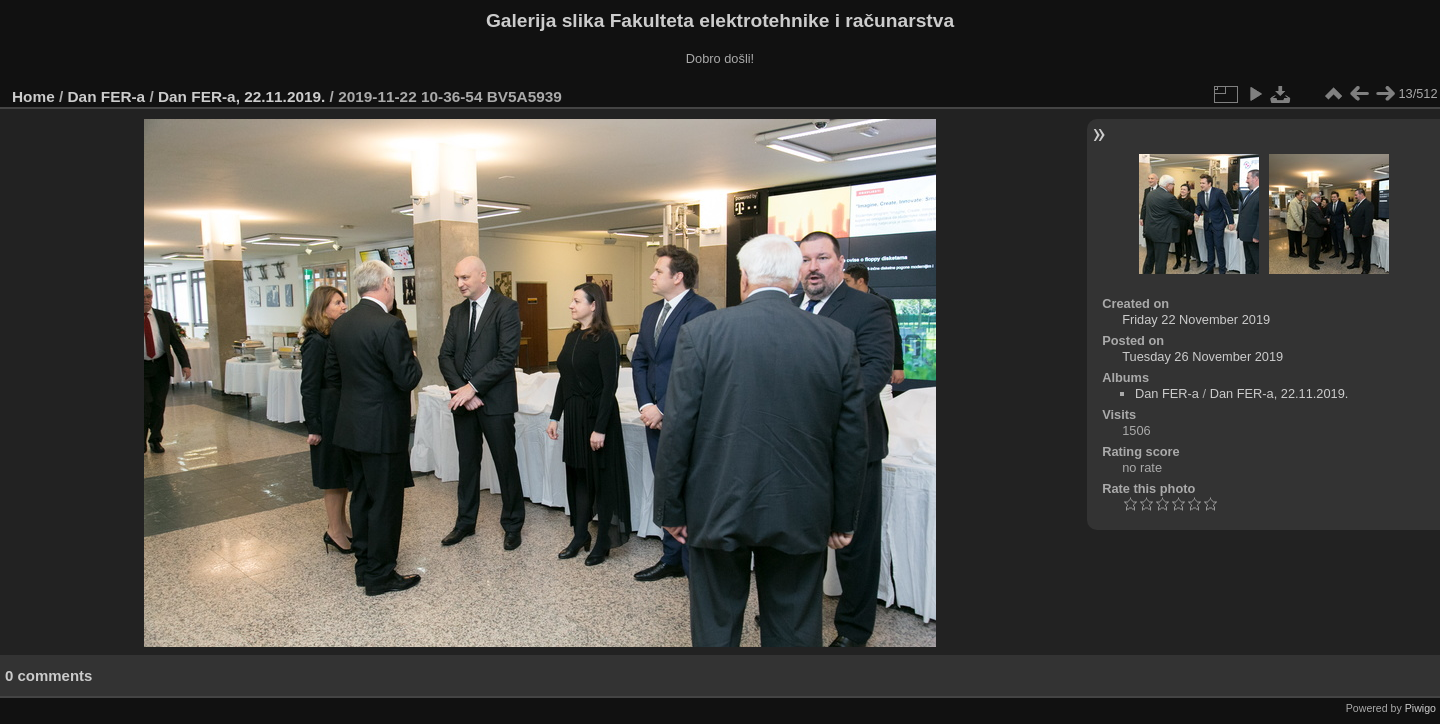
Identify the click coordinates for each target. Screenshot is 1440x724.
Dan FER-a (107, 96)
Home (33, 96)
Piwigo (1420, 708)
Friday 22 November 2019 (1196, 319)
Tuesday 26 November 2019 (1202, 356)
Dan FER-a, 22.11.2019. (241, 96)
